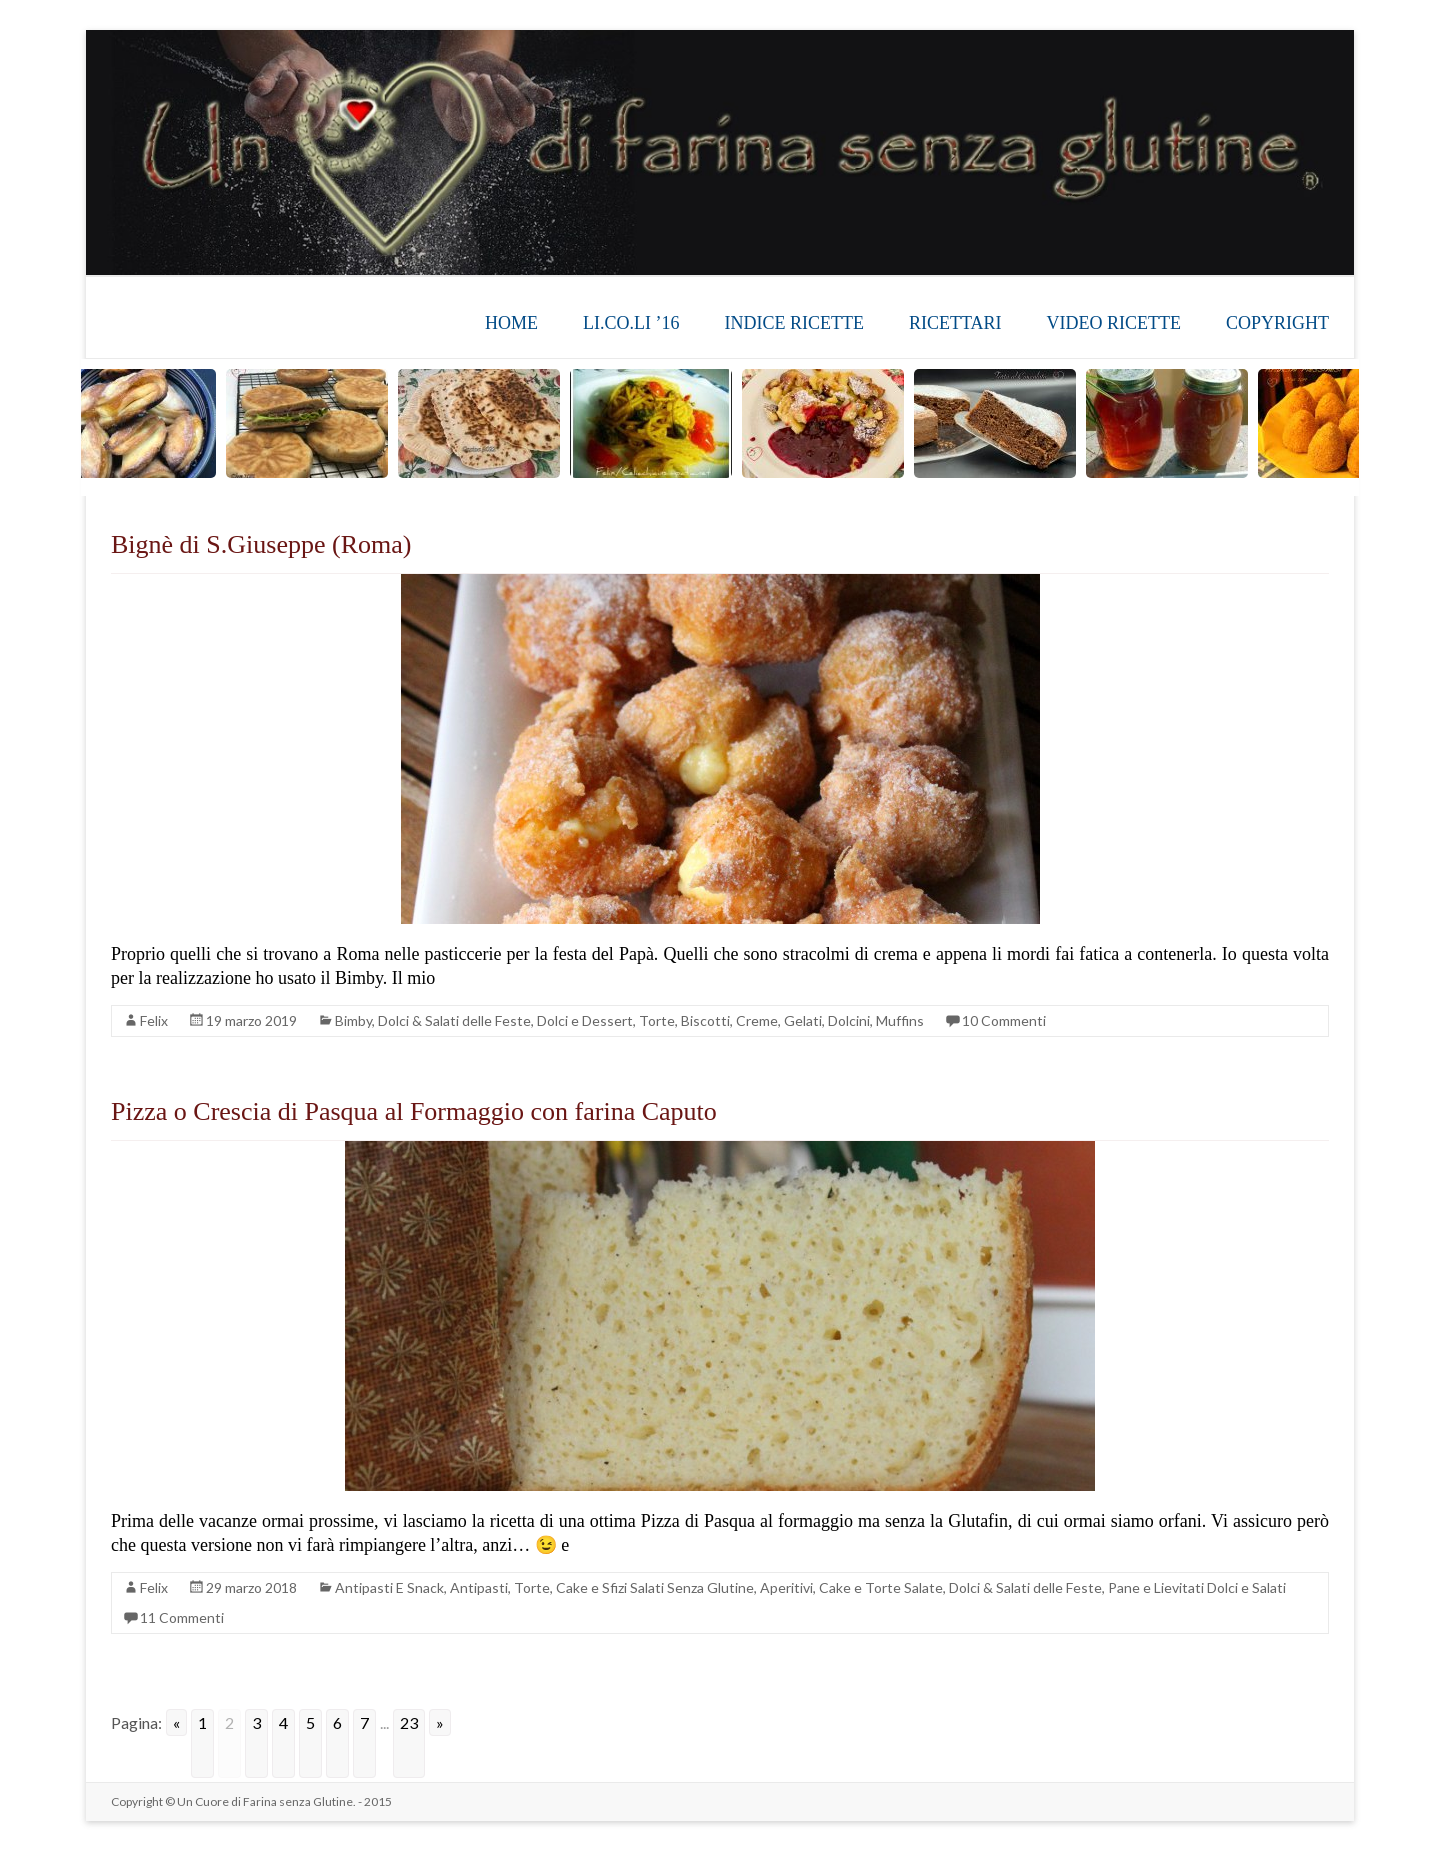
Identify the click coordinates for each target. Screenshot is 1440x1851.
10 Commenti (1004, 1020)
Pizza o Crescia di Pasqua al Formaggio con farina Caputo (414, 1111)
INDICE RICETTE (793, 323)
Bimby (353, 1020)
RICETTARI (955, 323)
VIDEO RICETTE (1114, 323)
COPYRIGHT (1277, 323)
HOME (511, 323)
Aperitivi (786, 1587)
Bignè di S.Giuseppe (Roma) (261, 544)
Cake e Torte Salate (881, 1587)
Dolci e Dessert (585, 1020)
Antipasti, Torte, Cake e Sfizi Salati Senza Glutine (602, 1587)
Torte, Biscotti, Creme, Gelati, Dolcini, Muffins (781, 1020)
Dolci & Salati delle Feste (454, 1020)
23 (409, 1722)
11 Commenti (182, 1617)
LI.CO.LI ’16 (631, 323)
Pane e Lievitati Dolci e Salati (1197, 1587)
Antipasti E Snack (389, 1587)
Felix (154, 1020)
